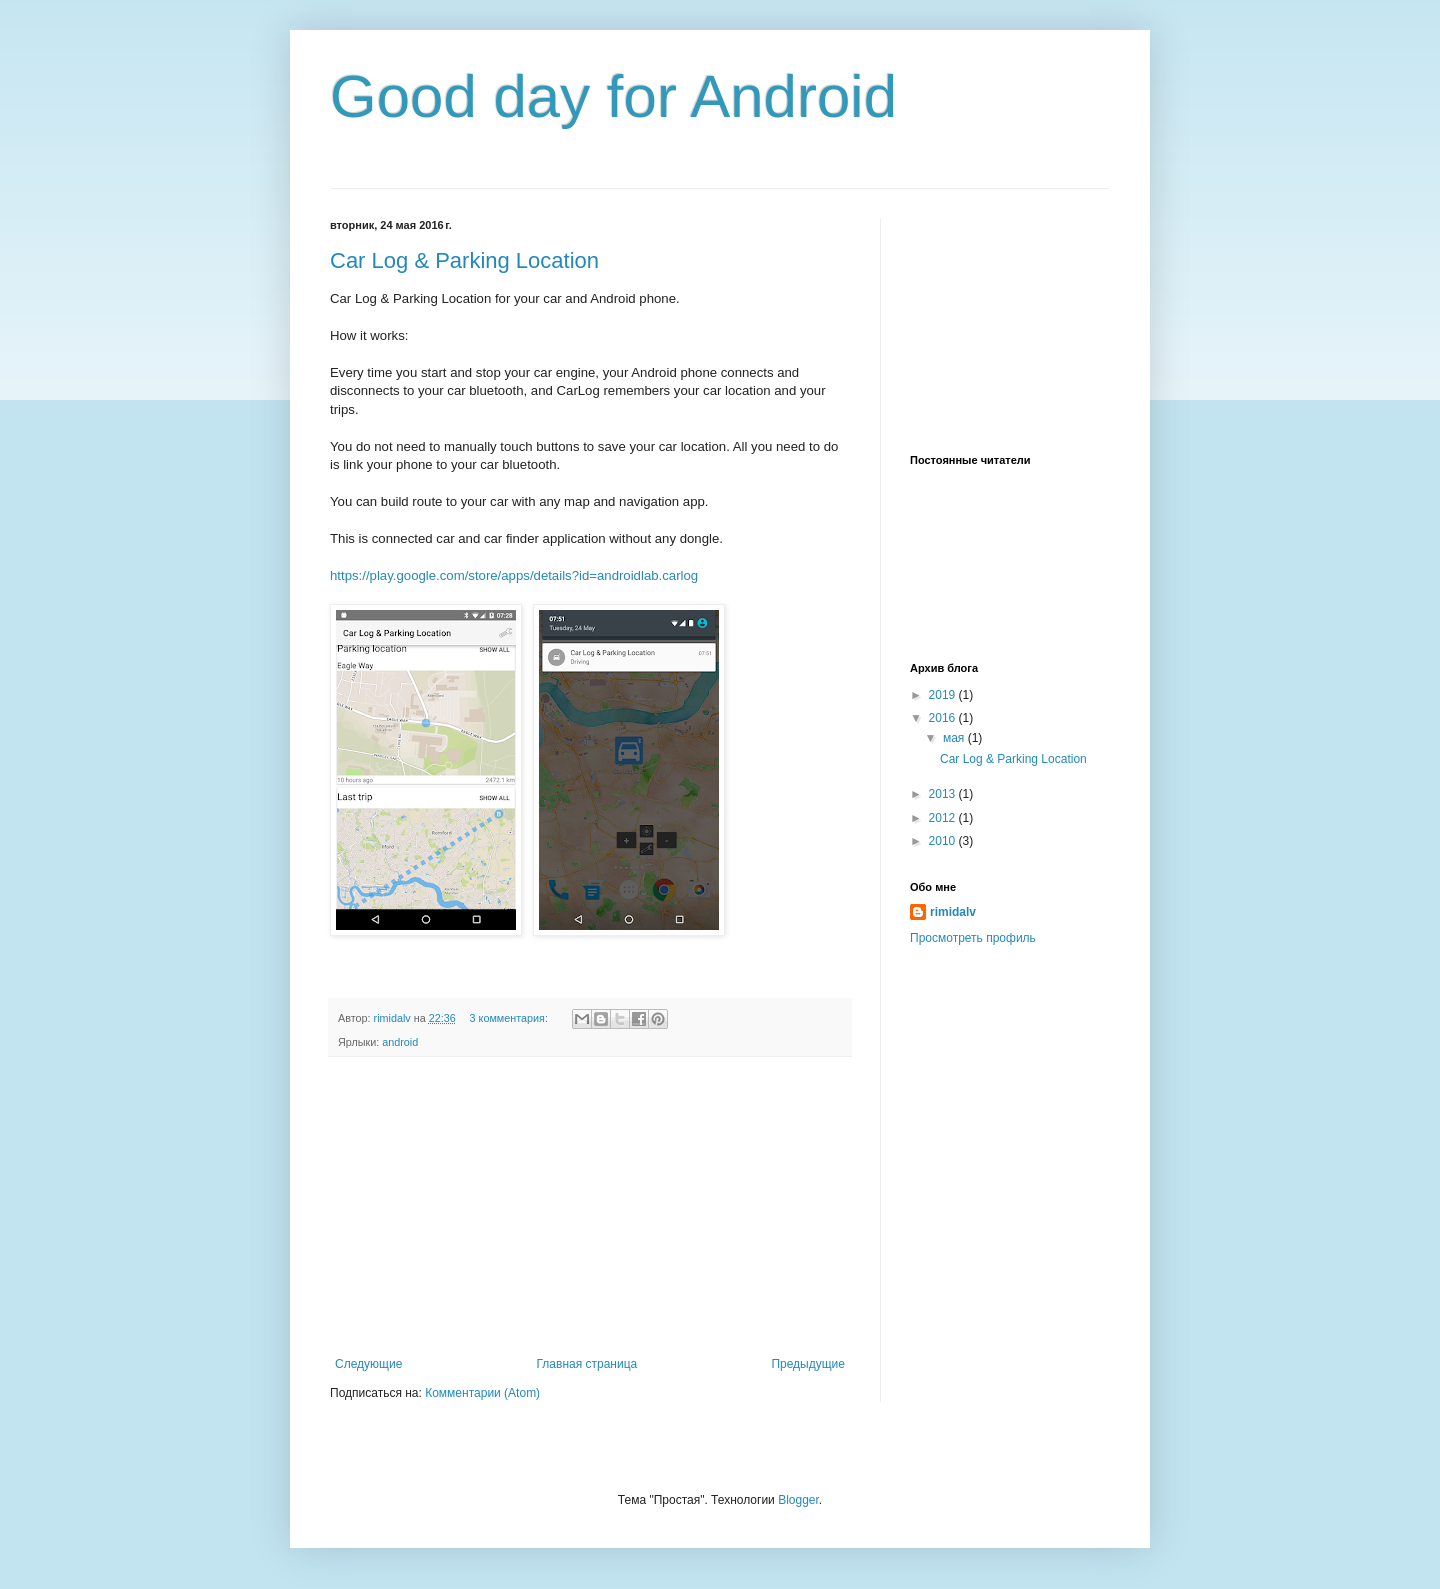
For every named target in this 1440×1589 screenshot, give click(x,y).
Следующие (368, 1364)
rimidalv (953, 912)
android (400, 1042)
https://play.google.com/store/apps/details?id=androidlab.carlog (514, 575)
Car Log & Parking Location (464, 260)
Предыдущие (808, 1364)
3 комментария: (510, 1018)
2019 (944, 695)
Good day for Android (613, 96)
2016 (944, 718)
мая (955, 738)
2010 (944, 841)
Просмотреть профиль (973, 938)
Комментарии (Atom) (482, 1393)
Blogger (798, 1500)
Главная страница (587, 1364)
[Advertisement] (590, 1207)
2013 (944, 794)
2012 (944, 818)
